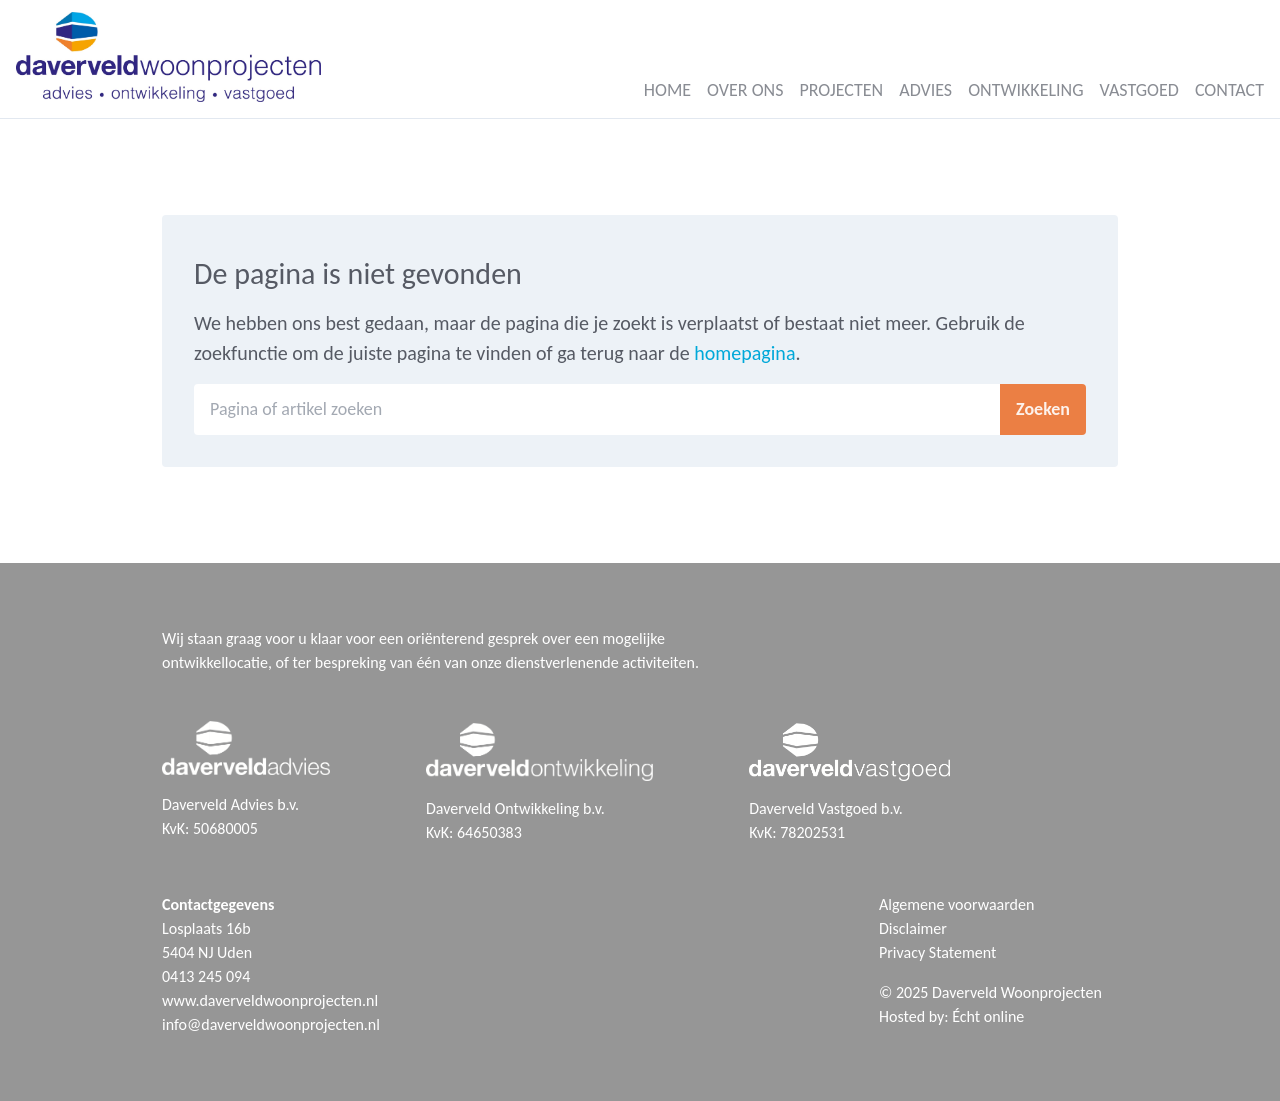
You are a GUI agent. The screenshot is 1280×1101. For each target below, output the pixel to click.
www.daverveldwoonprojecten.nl (270, 1000)
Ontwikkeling (1025, 90)
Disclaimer (913, 928)
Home (667, 90)
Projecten (841, 90)
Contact (1229, 90)
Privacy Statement (937, 952)
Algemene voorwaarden (956, 904)
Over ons (745, 90)
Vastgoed (1139, 90)
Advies (925, 90)
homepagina (744, 353)
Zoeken (1043, 409)
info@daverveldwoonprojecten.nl (271, 1024)
